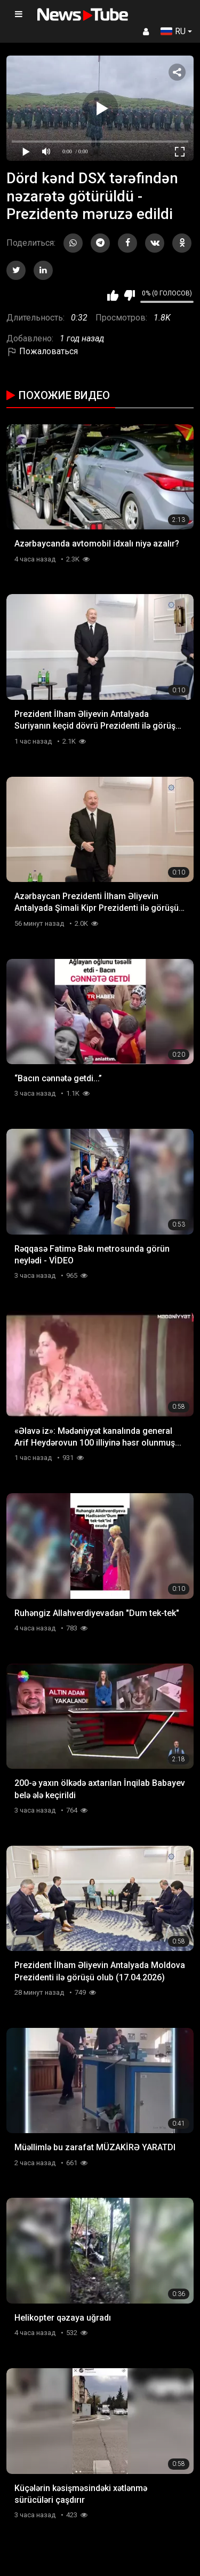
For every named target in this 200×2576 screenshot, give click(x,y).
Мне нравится (112, 295)
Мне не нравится (129, 295)
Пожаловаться (42, 351)
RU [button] (173, 31)
